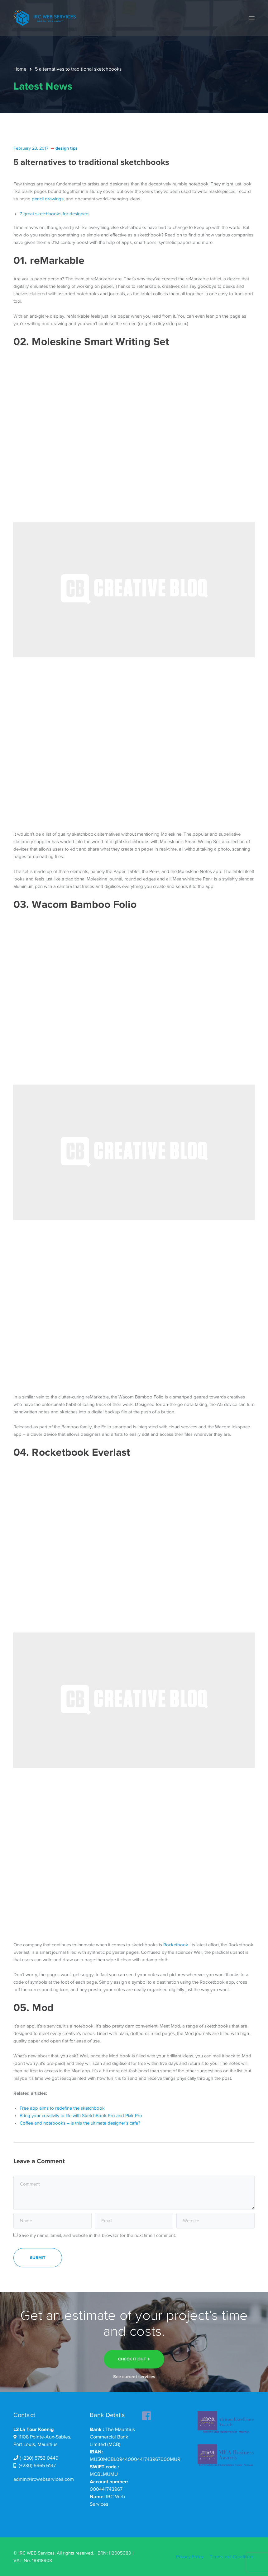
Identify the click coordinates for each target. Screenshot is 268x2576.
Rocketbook (175, 1944)
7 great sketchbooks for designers (54, 213)
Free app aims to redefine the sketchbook (62, 2108)
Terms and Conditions (232, 2556)
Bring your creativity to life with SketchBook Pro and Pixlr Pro (81, 2115)
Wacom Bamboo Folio (84, 904)
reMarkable (57, 260)
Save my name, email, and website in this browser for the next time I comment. (97, 2235)
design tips (66, 148)
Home (19, 69)
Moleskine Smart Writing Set (100, 341)
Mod (42, 2007)
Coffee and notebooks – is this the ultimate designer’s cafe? (80, 2123)
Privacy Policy (189, 2556)
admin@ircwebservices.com (43, 2479)
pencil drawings (48, 198)
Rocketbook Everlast (81, 1452)
